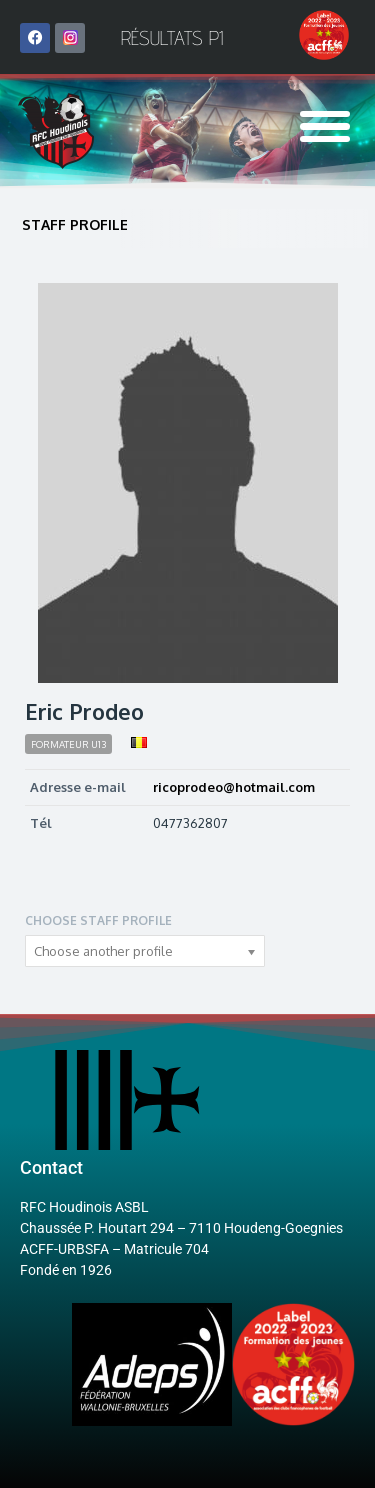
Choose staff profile (98, 920)
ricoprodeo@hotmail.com (234, 787)
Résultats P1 (172, 38)
